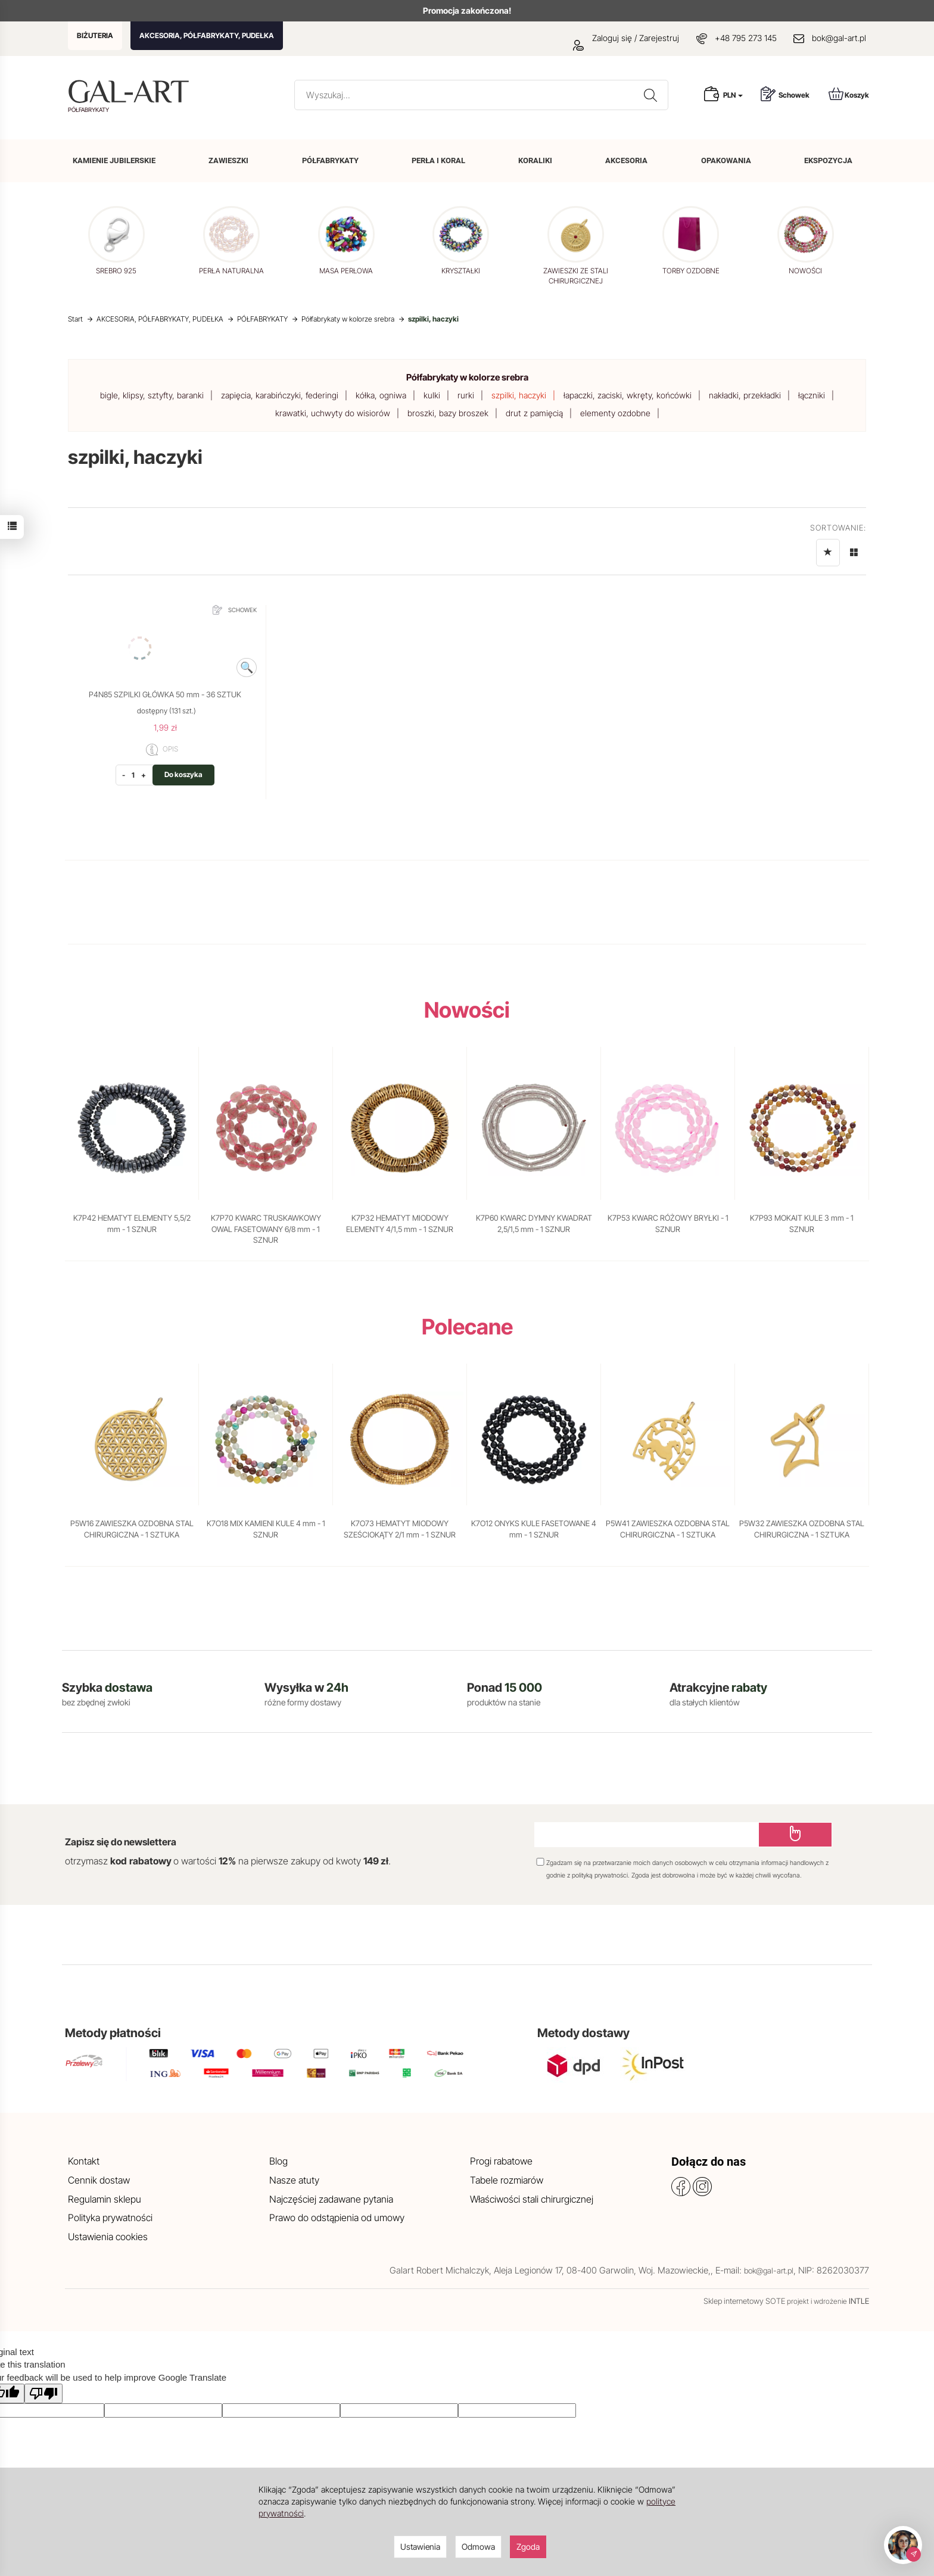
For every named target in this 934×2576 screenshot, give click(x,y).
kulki (432, 395)
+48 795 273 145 (746, 38)
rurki (465, 395)
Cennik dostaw (99, 2180)
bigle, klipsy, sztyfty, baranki (152, 395)
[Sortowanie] (828, 552)
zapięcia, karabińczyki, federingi (279, 395)
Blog (278, 2161)
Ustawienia (420, 2546)
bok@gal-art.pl (839, 38)
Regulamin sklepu (104, 2199)
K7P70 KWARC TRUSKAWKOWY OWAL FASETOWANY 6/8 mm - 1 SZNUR (266, 1229)
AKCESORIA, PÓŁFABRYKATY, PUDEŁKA (206, 35)
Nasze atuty (294, 2180)
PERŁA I (438, 160)
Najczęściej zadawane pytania (331, 2199)
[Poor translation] (43, 2393)
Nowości (467, 1010)
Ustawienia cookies (108, 2237)
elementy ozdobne (615, 413)
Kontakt (83, 2161)
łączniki (811, 395)
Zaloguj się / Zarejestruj (626, 38)
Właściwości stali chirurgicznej (531, 2199)
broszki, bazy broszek (447, 413)
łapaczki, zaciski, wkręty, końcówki (627, 395)
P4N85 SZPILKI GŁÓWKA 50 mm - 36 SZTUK (165, 694)
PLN (733, 95)
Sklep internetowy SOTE (744, 2301)
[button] (852, 246)
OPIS (162, 750)
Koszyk (849, 93)
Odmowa (478, 2546)
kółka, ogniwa (381, 395)
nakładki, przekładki (745, 395)
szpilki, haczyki (518, 395)
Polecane (467, 1327)
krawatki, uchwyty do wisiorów (332, 413)
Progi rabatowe (501, 2161)
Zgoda (528, 2546)
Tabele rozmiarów (506, 2180)
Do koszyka (183, 774)
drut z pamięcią (534, 413)
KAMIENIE (114, 160)
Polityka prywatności (110, 2217)
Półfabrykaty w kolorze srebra (467, 377)
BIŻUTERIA (95, 35)
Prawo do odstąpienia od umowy (336, 2217)
